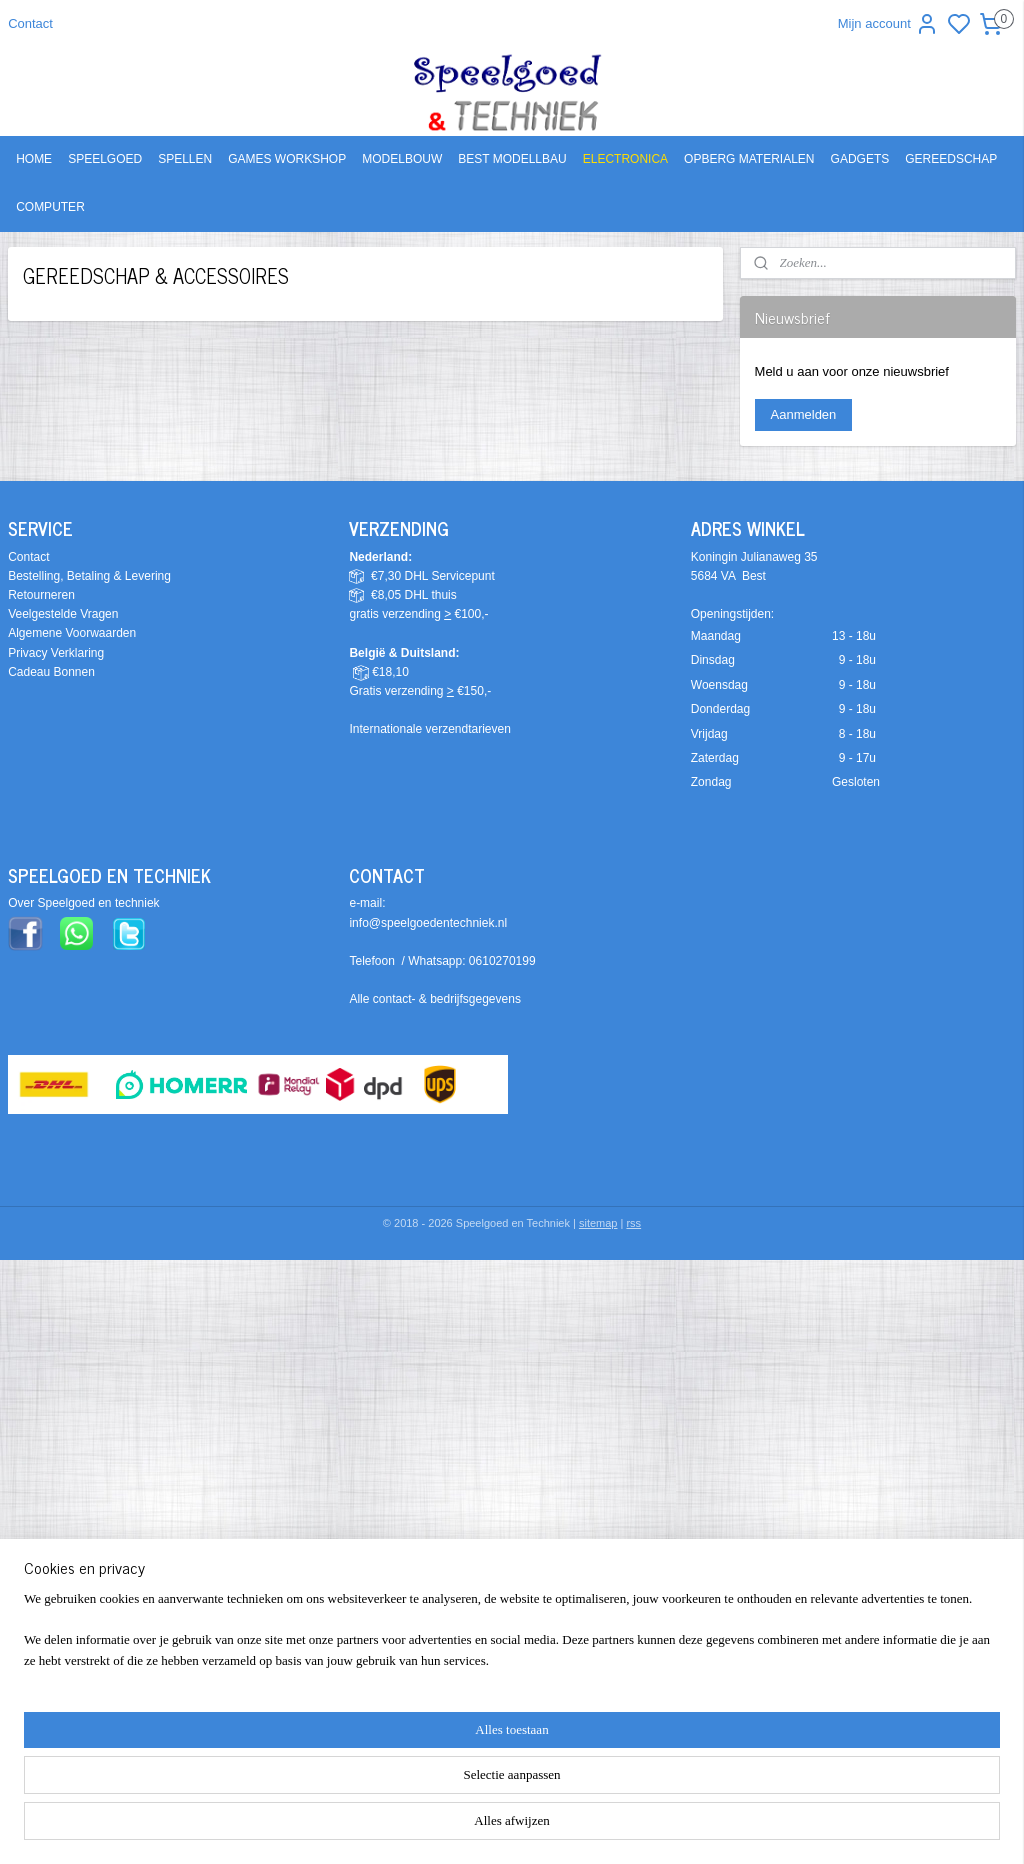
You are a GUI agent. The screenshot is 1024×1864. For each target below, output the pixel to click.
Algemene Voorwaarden (72, 633)
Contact (30, 23)
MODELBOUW (402, 159)
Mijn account (888, 24)
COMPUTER (50, 207)
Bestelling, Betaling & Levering (89, 576)
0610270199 (502, 961)
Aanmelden (804, 414)
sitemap (598, 1223)
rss (633, 1223)
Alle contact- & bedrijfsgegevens (434, 999)
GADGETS (860, 159)
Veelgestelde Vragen (63, 614)
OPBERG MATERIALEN (749, 159)
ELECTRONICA (625, 159)
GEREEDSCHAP (951, 159)
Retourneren (41, 595)
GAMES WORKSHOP (287, 159)
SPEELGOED (105, 159)
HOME (34, 159)
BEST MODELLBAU (512, 159)
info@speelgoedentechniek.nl (428, 923)
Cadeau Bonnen (51, 672)
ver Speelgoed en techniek (88, 903)
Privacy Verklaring (56, 653)
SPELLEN (185, 159)
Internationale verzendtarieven (429, 729)
